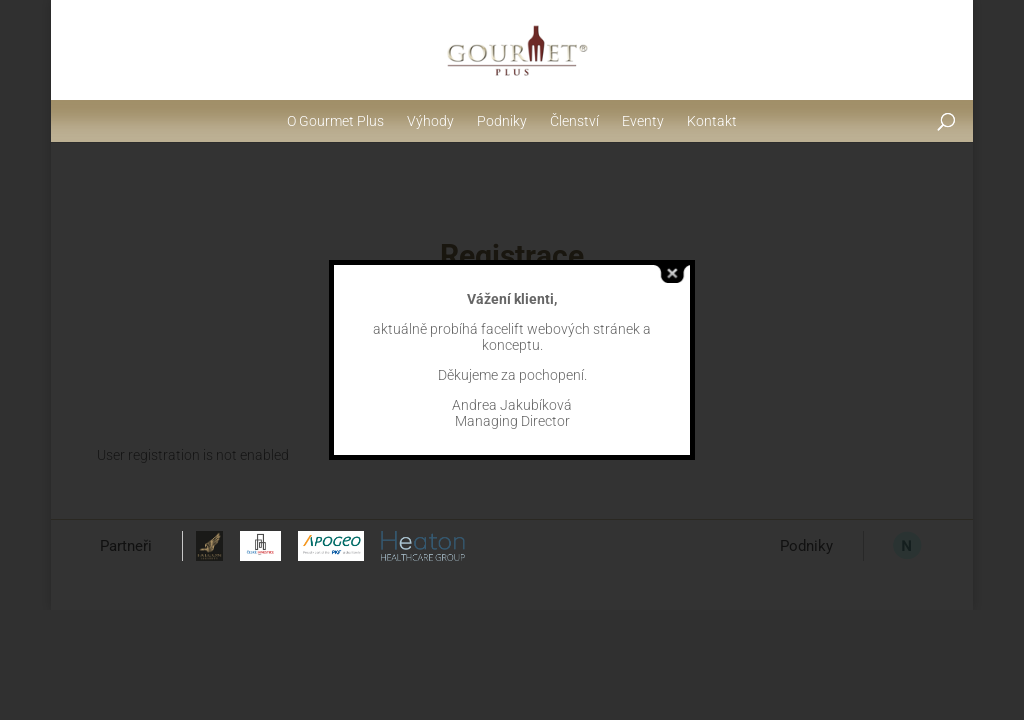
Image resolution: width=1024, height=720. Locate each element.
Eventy (643, 121)
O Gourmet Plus (335, 121)
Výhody (430, 121)
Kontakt (712, 121)
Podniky (502, 121)
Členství (574, 121)
